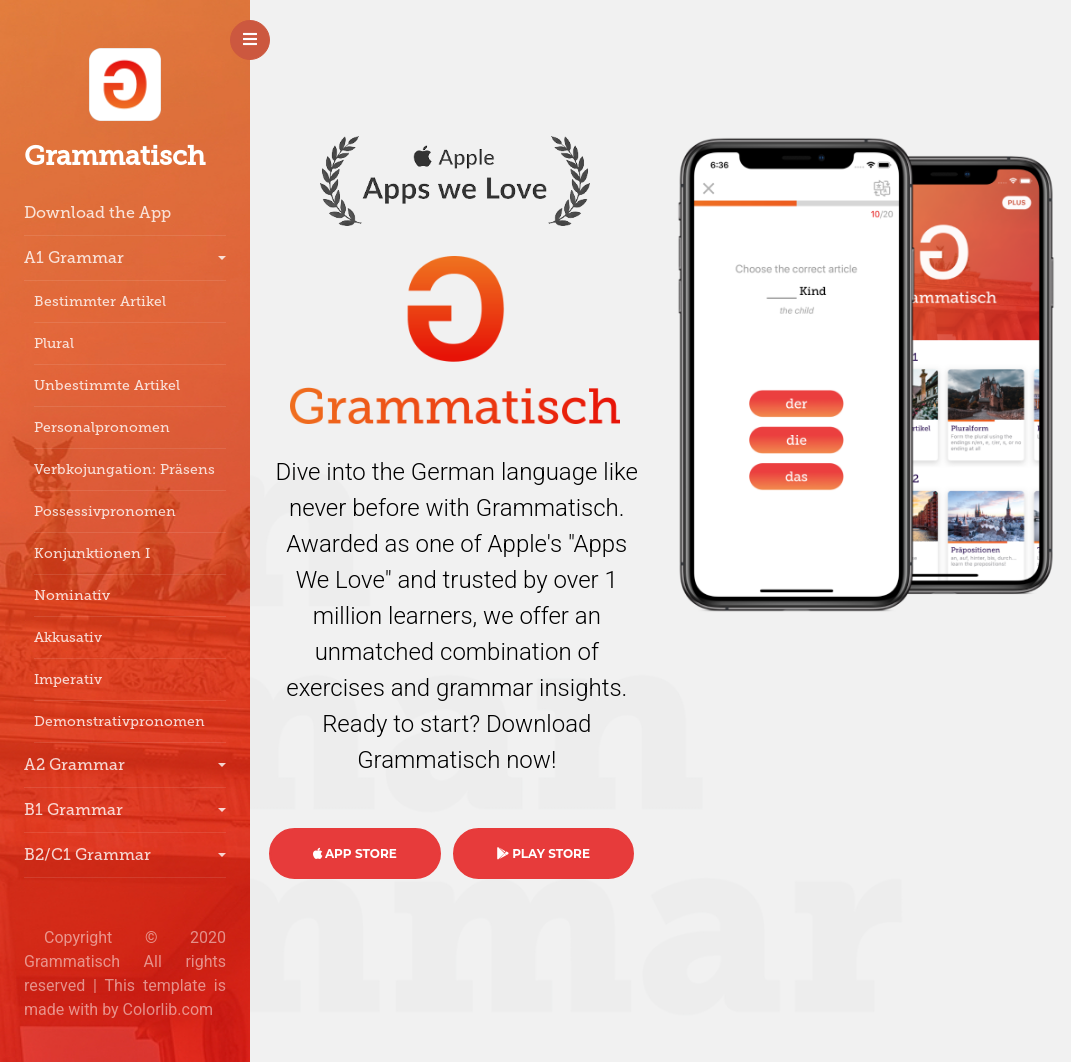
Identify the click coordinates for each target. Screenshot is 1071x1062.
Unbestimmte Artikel (107, 385)
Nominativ (72, 595)
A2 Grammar (74, 764)
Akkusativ (68, 637)
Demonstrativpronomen (119, 721)
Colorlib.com (168, 1009)
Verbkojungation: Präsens (124, 469)
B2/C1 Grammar (87, 854)
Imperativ (68, 679)
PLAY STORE (543, 853)
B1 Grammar (73, 809)
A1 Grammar (74, 257)
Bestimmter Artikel (100, 301)
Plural (54, 343)
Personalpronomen (102, 427)
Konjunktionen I (92, 553)
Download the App (97, 212)
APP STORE (355, 853)
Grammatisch (114, 156)
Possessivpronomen (105, 511)
